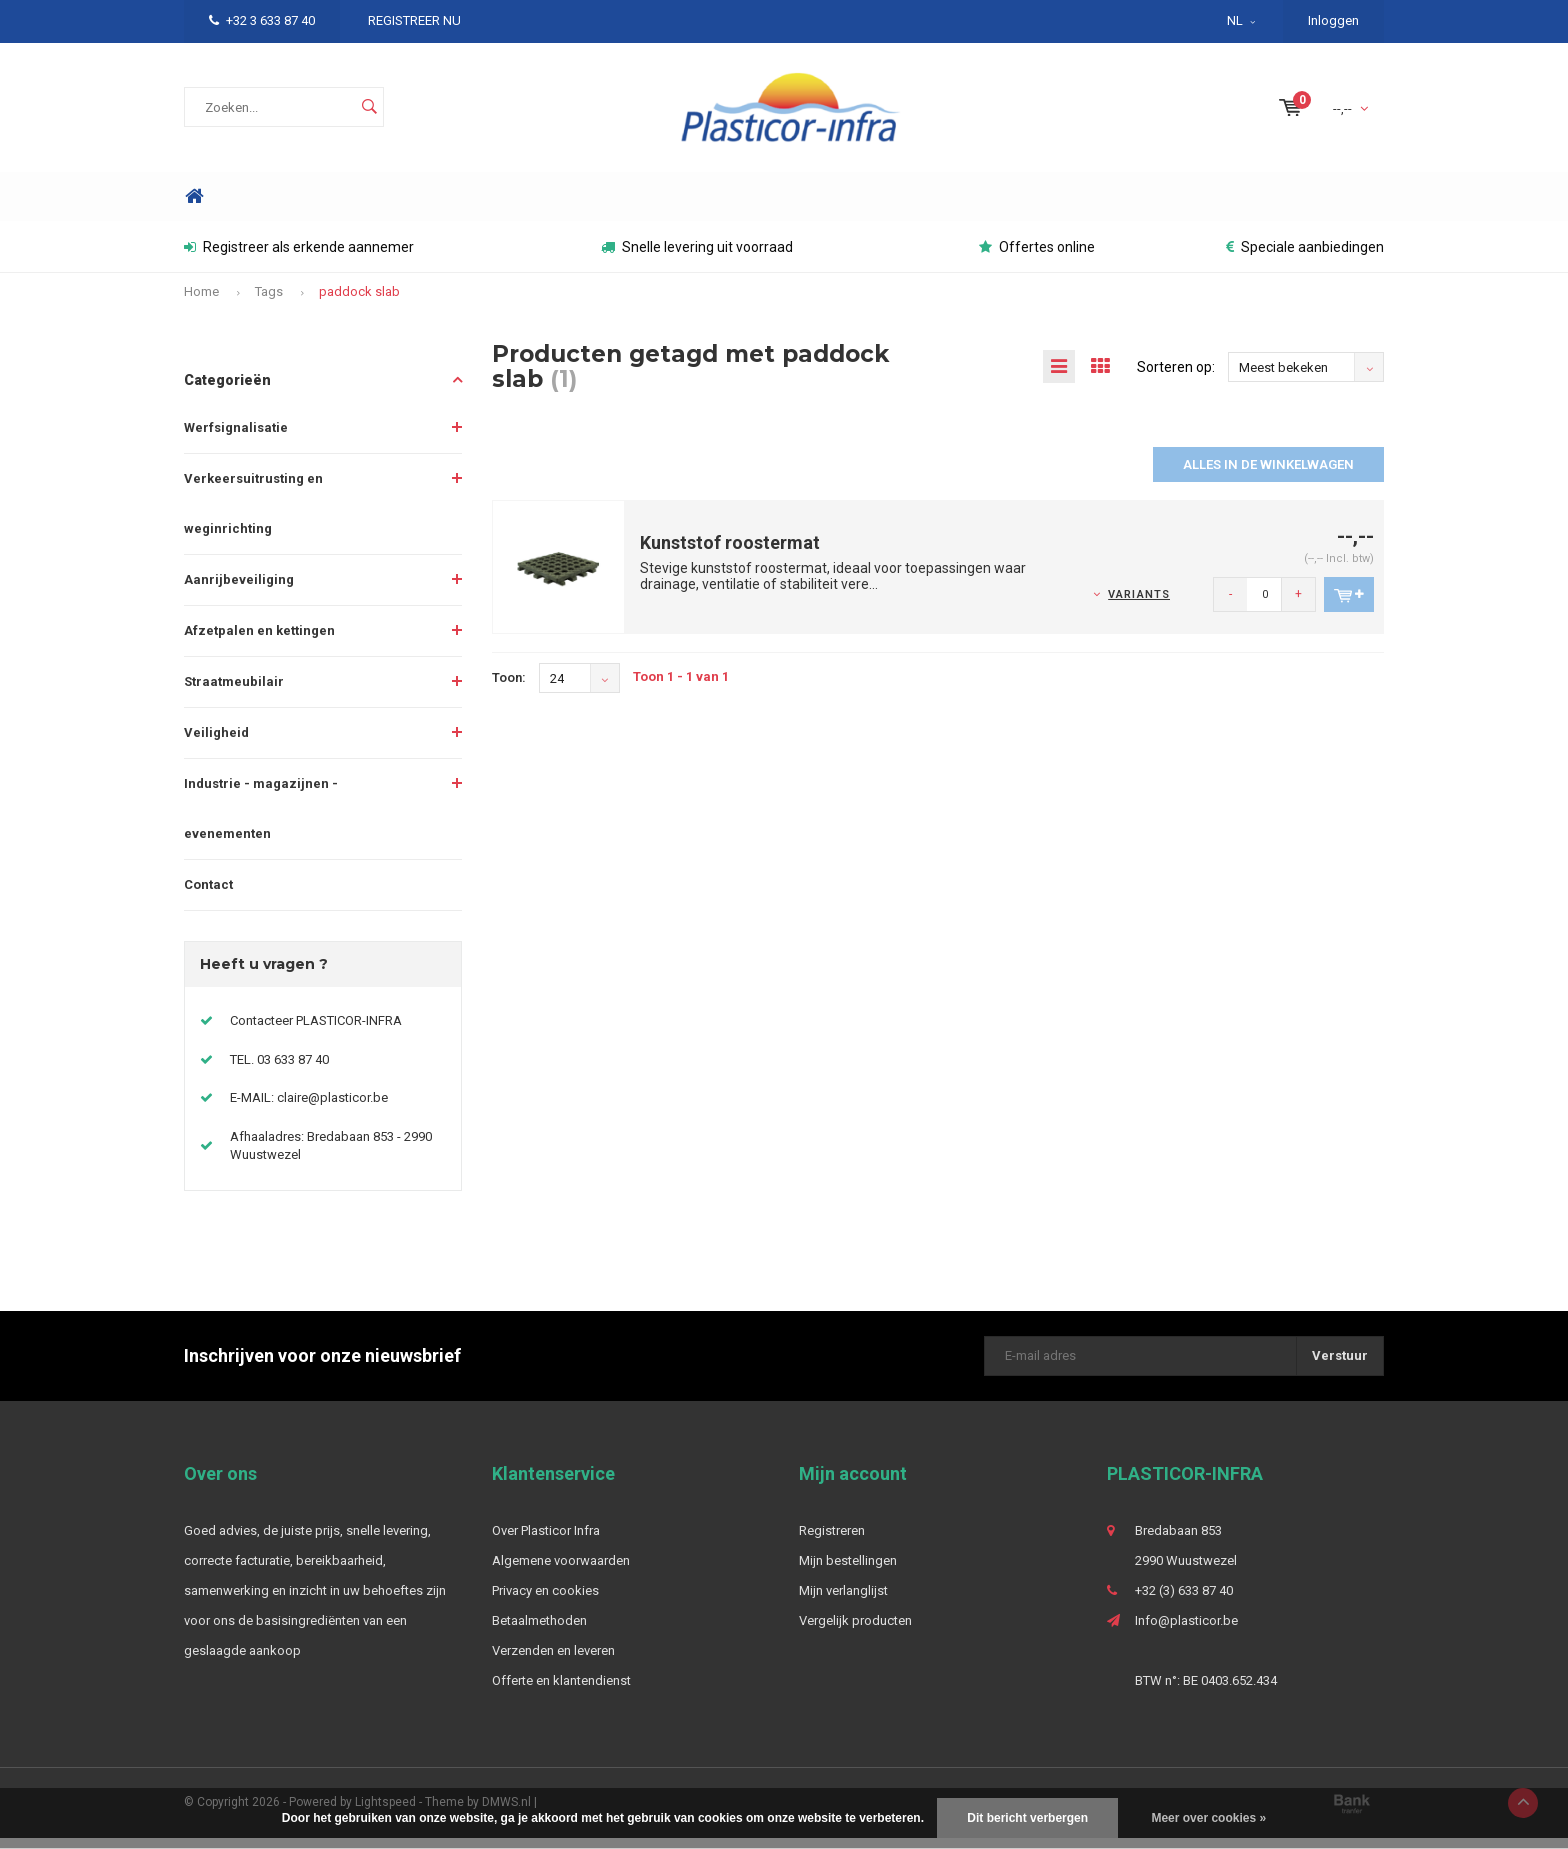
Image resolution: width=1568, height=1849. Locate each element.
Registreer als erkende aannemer (299, 258)
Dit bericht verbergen (1027, 1818)
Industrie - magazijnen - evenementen (261, 818)
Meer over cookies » (1208, 1818)
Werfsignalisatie (236, 437)
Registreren (832, 1541)
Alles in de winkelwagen (1268, 475)
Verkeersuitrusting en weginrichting (253, 513)
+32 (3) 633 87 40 (1184, 1601)
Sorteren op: (1176, 378)
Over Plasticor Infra (546, 1541)
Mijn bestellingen (848, 1571)
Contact (208, 894)
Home (194, 207)
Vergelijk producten (855, 1631)
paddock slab (359, 302)
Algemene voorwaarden (561, 1571)
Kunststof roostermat (730, 553)
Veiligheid (216, 742)
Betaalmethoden (539, 1631)
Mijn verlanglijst (843, 1601)
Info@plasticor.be (1186, 1631)
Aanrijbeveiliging (239, 589)
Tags (269, 302)
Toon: (509, 688)
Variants (1139, 604)
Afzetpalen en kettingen (259, 640)
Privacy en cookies (545, 1601)
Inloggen (1333, 20)
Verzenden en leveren (553, 1661)
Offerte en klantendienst (561, 1691)
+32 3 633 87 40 (262, 20)
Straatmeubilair (234, 691)
